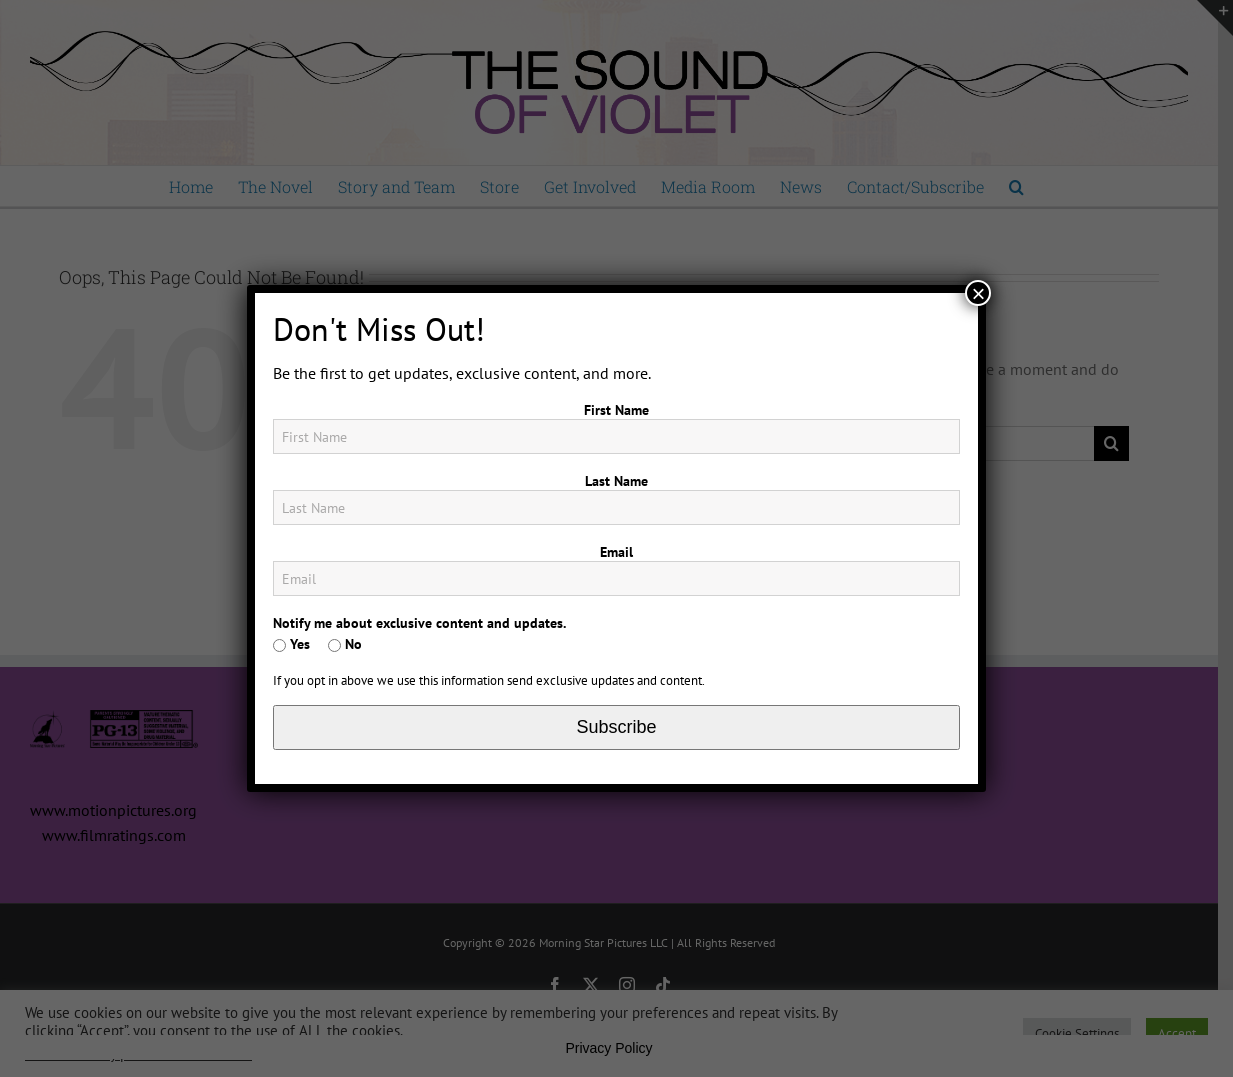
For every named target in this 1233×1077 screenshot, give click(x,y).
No (345, 644)
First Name (616, 410)
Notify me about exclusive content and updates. (419, 623)
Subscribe (616, 727)
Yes (291, 644)
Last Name (616, 481)
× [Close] (978, 293)
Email (616, 552)
